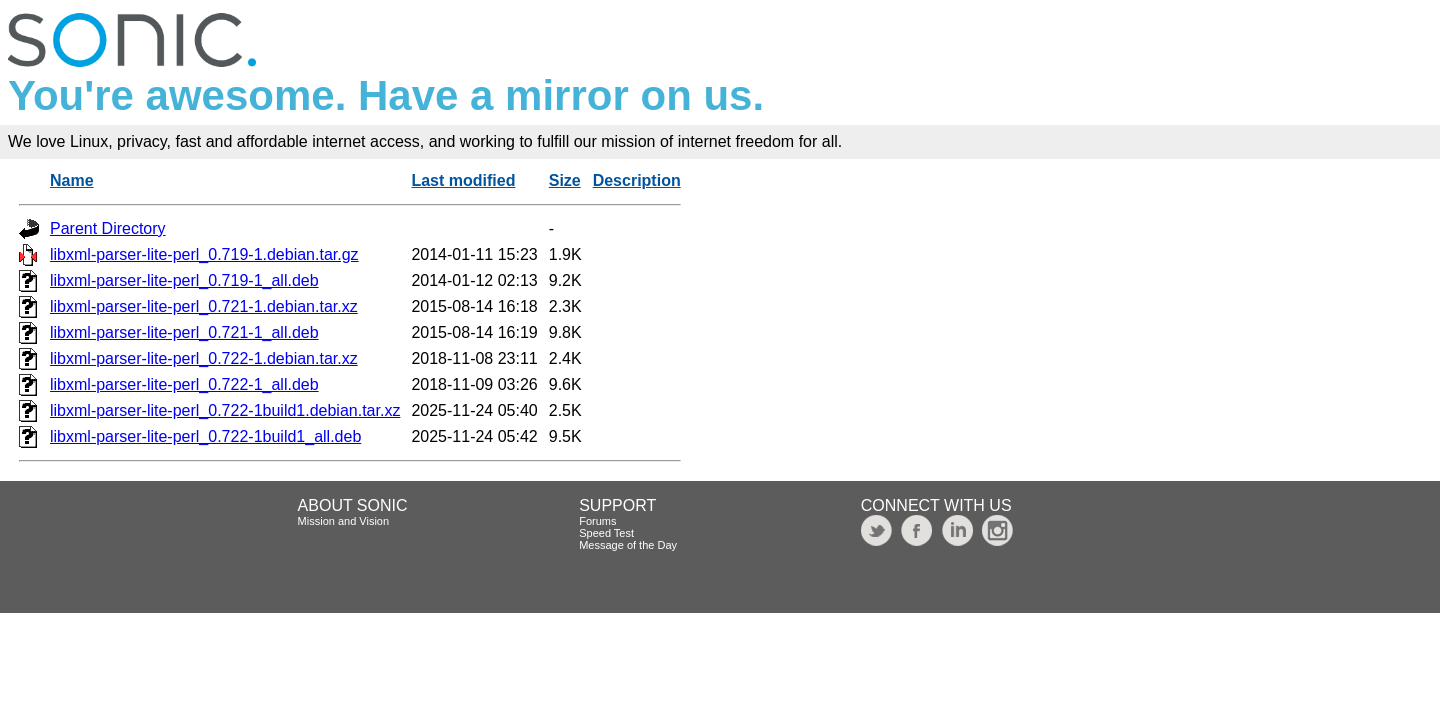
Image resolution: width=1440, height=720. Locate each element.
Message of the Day (628, 545)
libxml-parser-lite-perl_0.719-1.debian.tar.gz (204, 254)
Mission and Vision (344, 521)
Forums (597, 521)
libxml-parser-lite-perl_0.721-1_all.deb (184, 332)
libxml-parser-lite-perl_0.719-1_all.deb (184, 280)
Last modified (463, 180)
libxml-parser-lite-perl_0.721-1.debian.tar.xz (204, 306)
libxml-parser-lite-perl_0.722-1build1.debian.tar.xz (225, 410)
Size (565, 180)
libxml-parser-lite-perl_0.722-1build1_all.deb (205, 436)
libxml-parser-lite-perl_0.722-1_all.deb (184, 384)
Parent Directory (108, 228)
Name (72, 180)
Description (637, 180)
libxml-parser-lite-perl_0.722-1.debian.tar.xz (204, 358)
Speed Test (606, 533)
